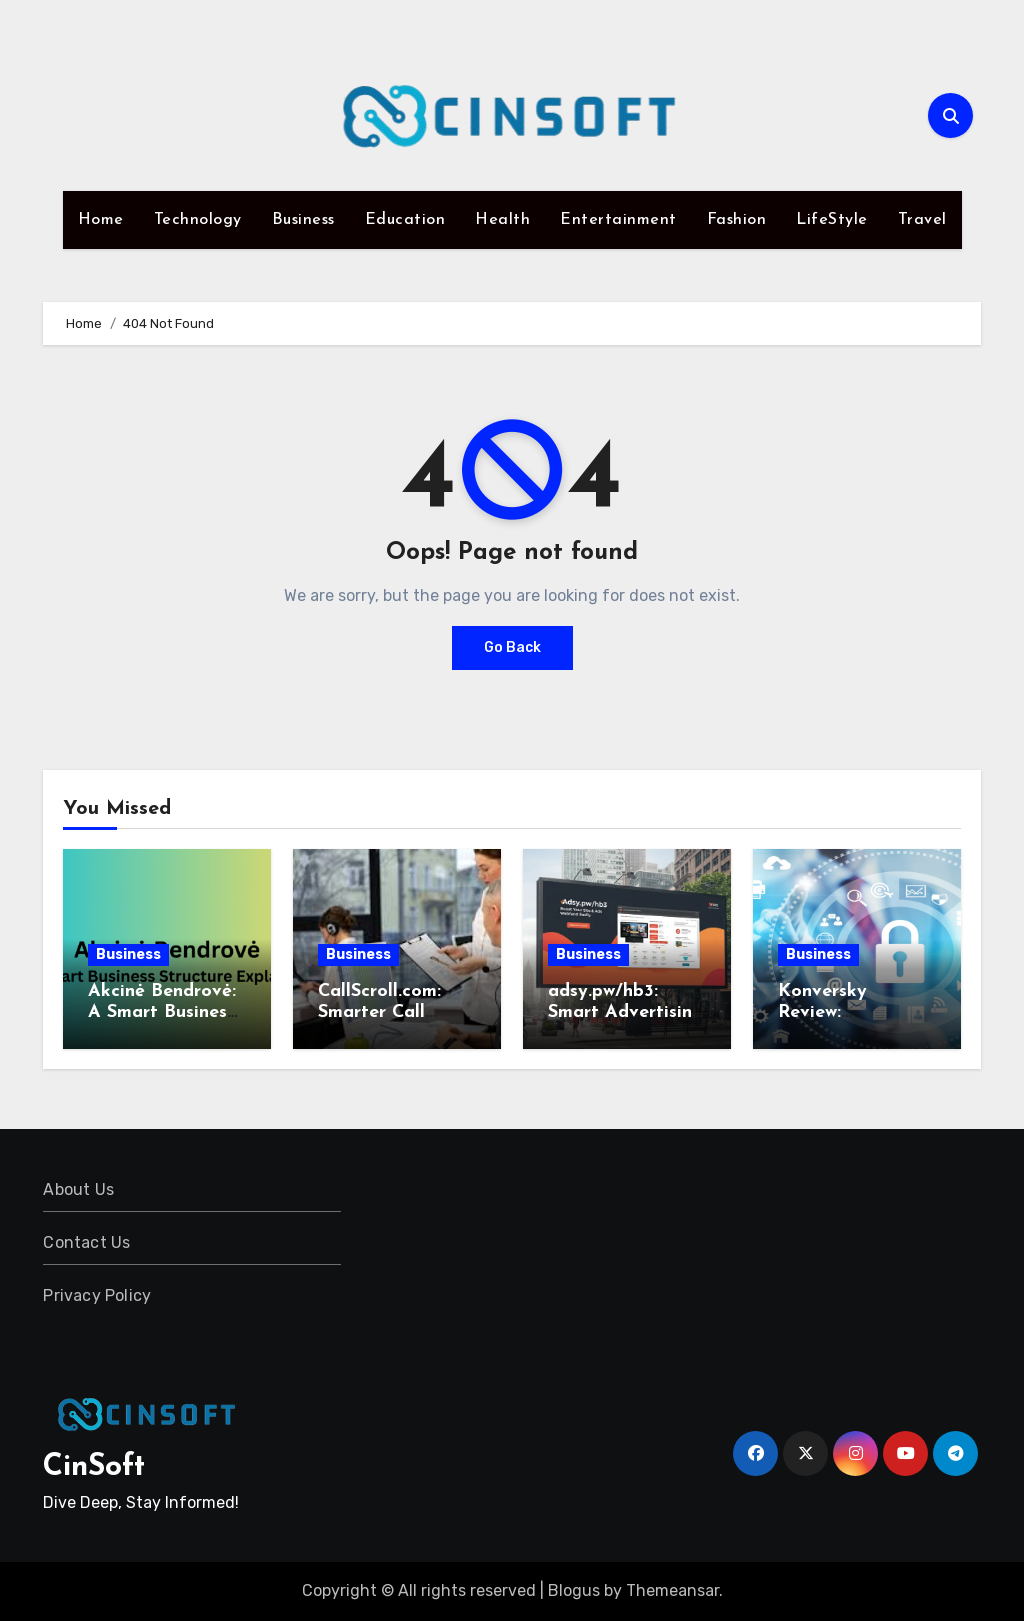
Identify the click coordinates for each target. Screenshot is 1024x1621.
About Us (78, 1189)
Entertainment (618, 220)
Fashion (737, 220)
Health (502, 220)
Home (101, 220)
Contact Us (86, 1242)
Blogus (574, 1590)
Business (303, 220)
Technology (198, 220)
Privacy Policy (97, 1295)
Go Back (512, 647)
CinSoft (94, 1467)
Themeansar (672, 1590)
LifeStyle (832, 220)
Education (405, 220)
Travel (922, 220)
